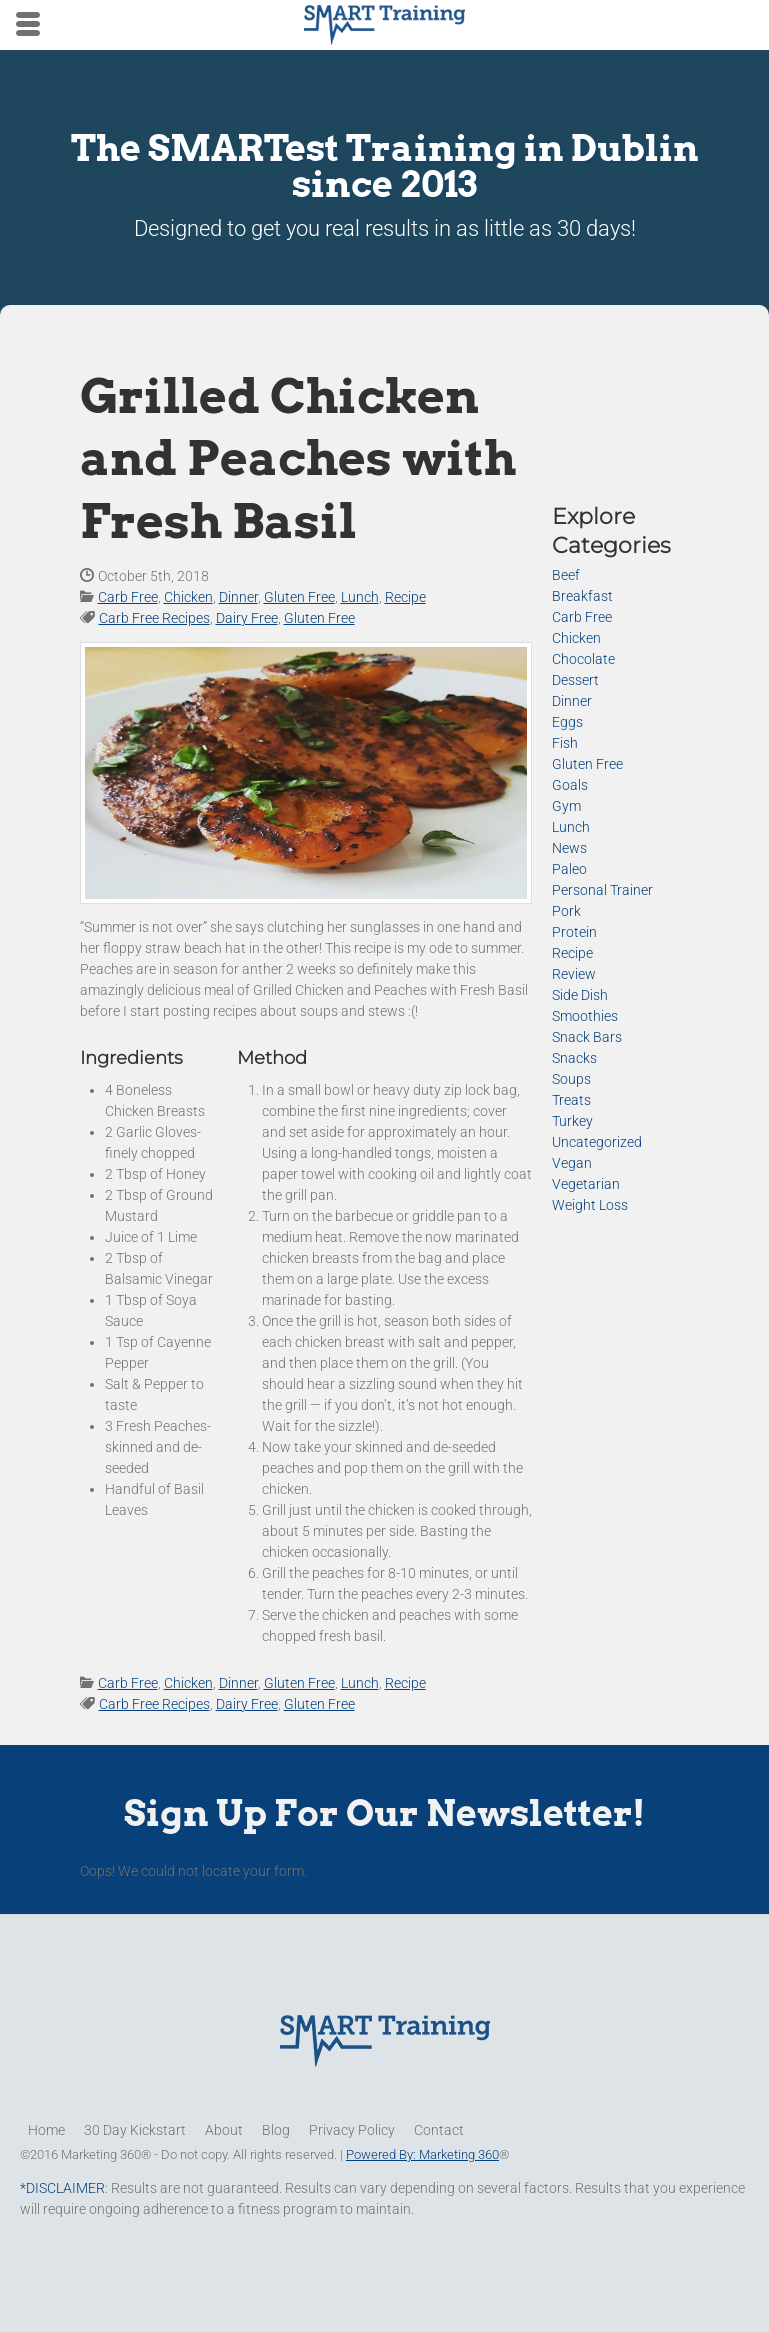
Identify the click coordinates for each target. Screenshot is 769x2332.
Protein (574, 932)
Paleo (569, 869)
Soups (571, 1079)
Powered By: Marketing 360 (422, 2154)
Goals (570, 785)
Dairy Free (247, 618)
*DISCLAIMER (62, 2188)
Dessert (575, 680)
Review (574, 974)
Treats (571, 1100)
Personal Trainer (602, 890)
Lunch (360, 597)
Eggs (567, 722)
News (569, 848)
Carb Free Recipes (154, 618)
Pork (566, 911)
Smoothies (585, 1016)
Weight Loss (590, 1205)
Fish (565, 743)
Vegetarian (586, 1184)
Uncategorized (597, 1142)
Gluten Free (299, 597)
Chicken (188, 597)
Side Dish (580, 995)
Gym (566, 806)
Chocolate (583, 659)
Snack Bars (587, 1037)
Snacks (574, 1058)
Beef (566, 575)
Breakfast (582, 596)
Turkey (572, 1121)
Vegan (572, 1163)
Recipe (405, 597)
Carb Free (128, 597)
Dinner (238, 597)
